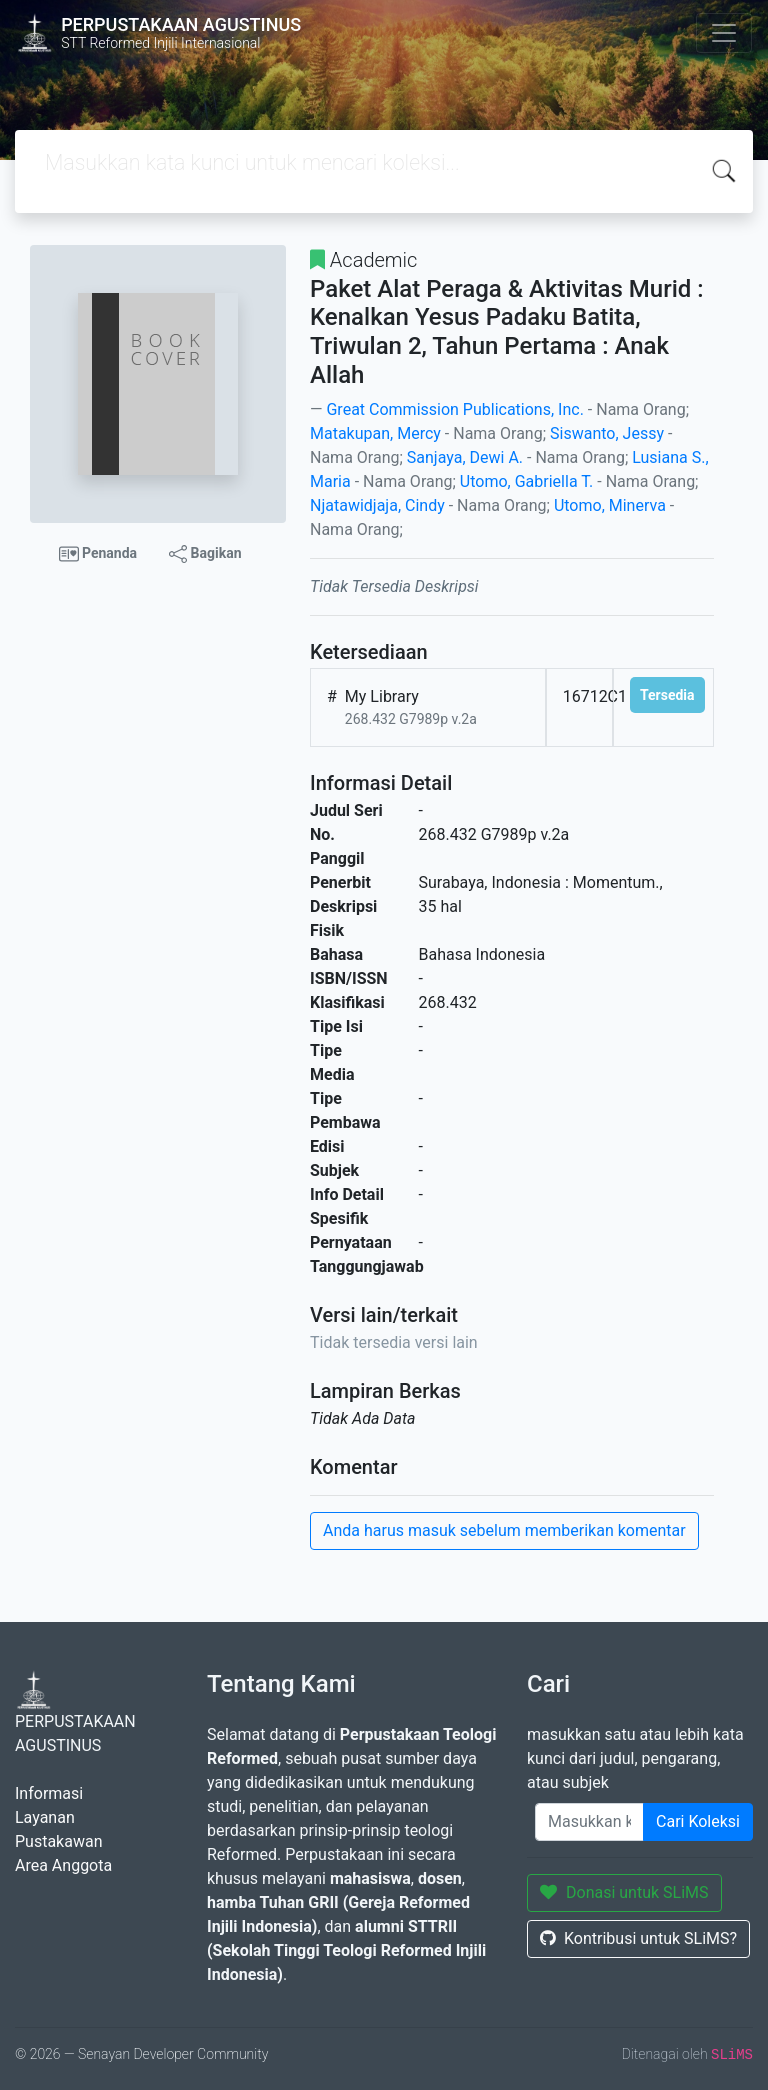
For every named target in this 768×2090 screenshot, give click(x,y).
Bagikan (205, 554)
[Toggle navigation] (724, 33)
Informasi (49, 1793)
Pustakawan (58, 1841)
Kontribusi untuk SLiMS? (638, 1938)
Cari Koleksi (698, 1821)
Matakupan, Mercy (375, 433)
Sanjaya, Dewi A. (465, 457)
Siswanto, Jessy (607, 433)
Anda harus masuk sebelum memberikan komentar (504, 1530)
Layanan (45, 1817)
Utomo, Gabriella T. (526, 481)
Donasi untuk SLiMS (624, 1892)
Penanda (98, 554)
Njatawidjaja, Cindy (377, 505)
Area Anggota (63, 1865)
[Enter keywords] (589, 1822)
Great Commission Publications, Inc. (454, 409)
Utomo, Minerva (610, 505)
